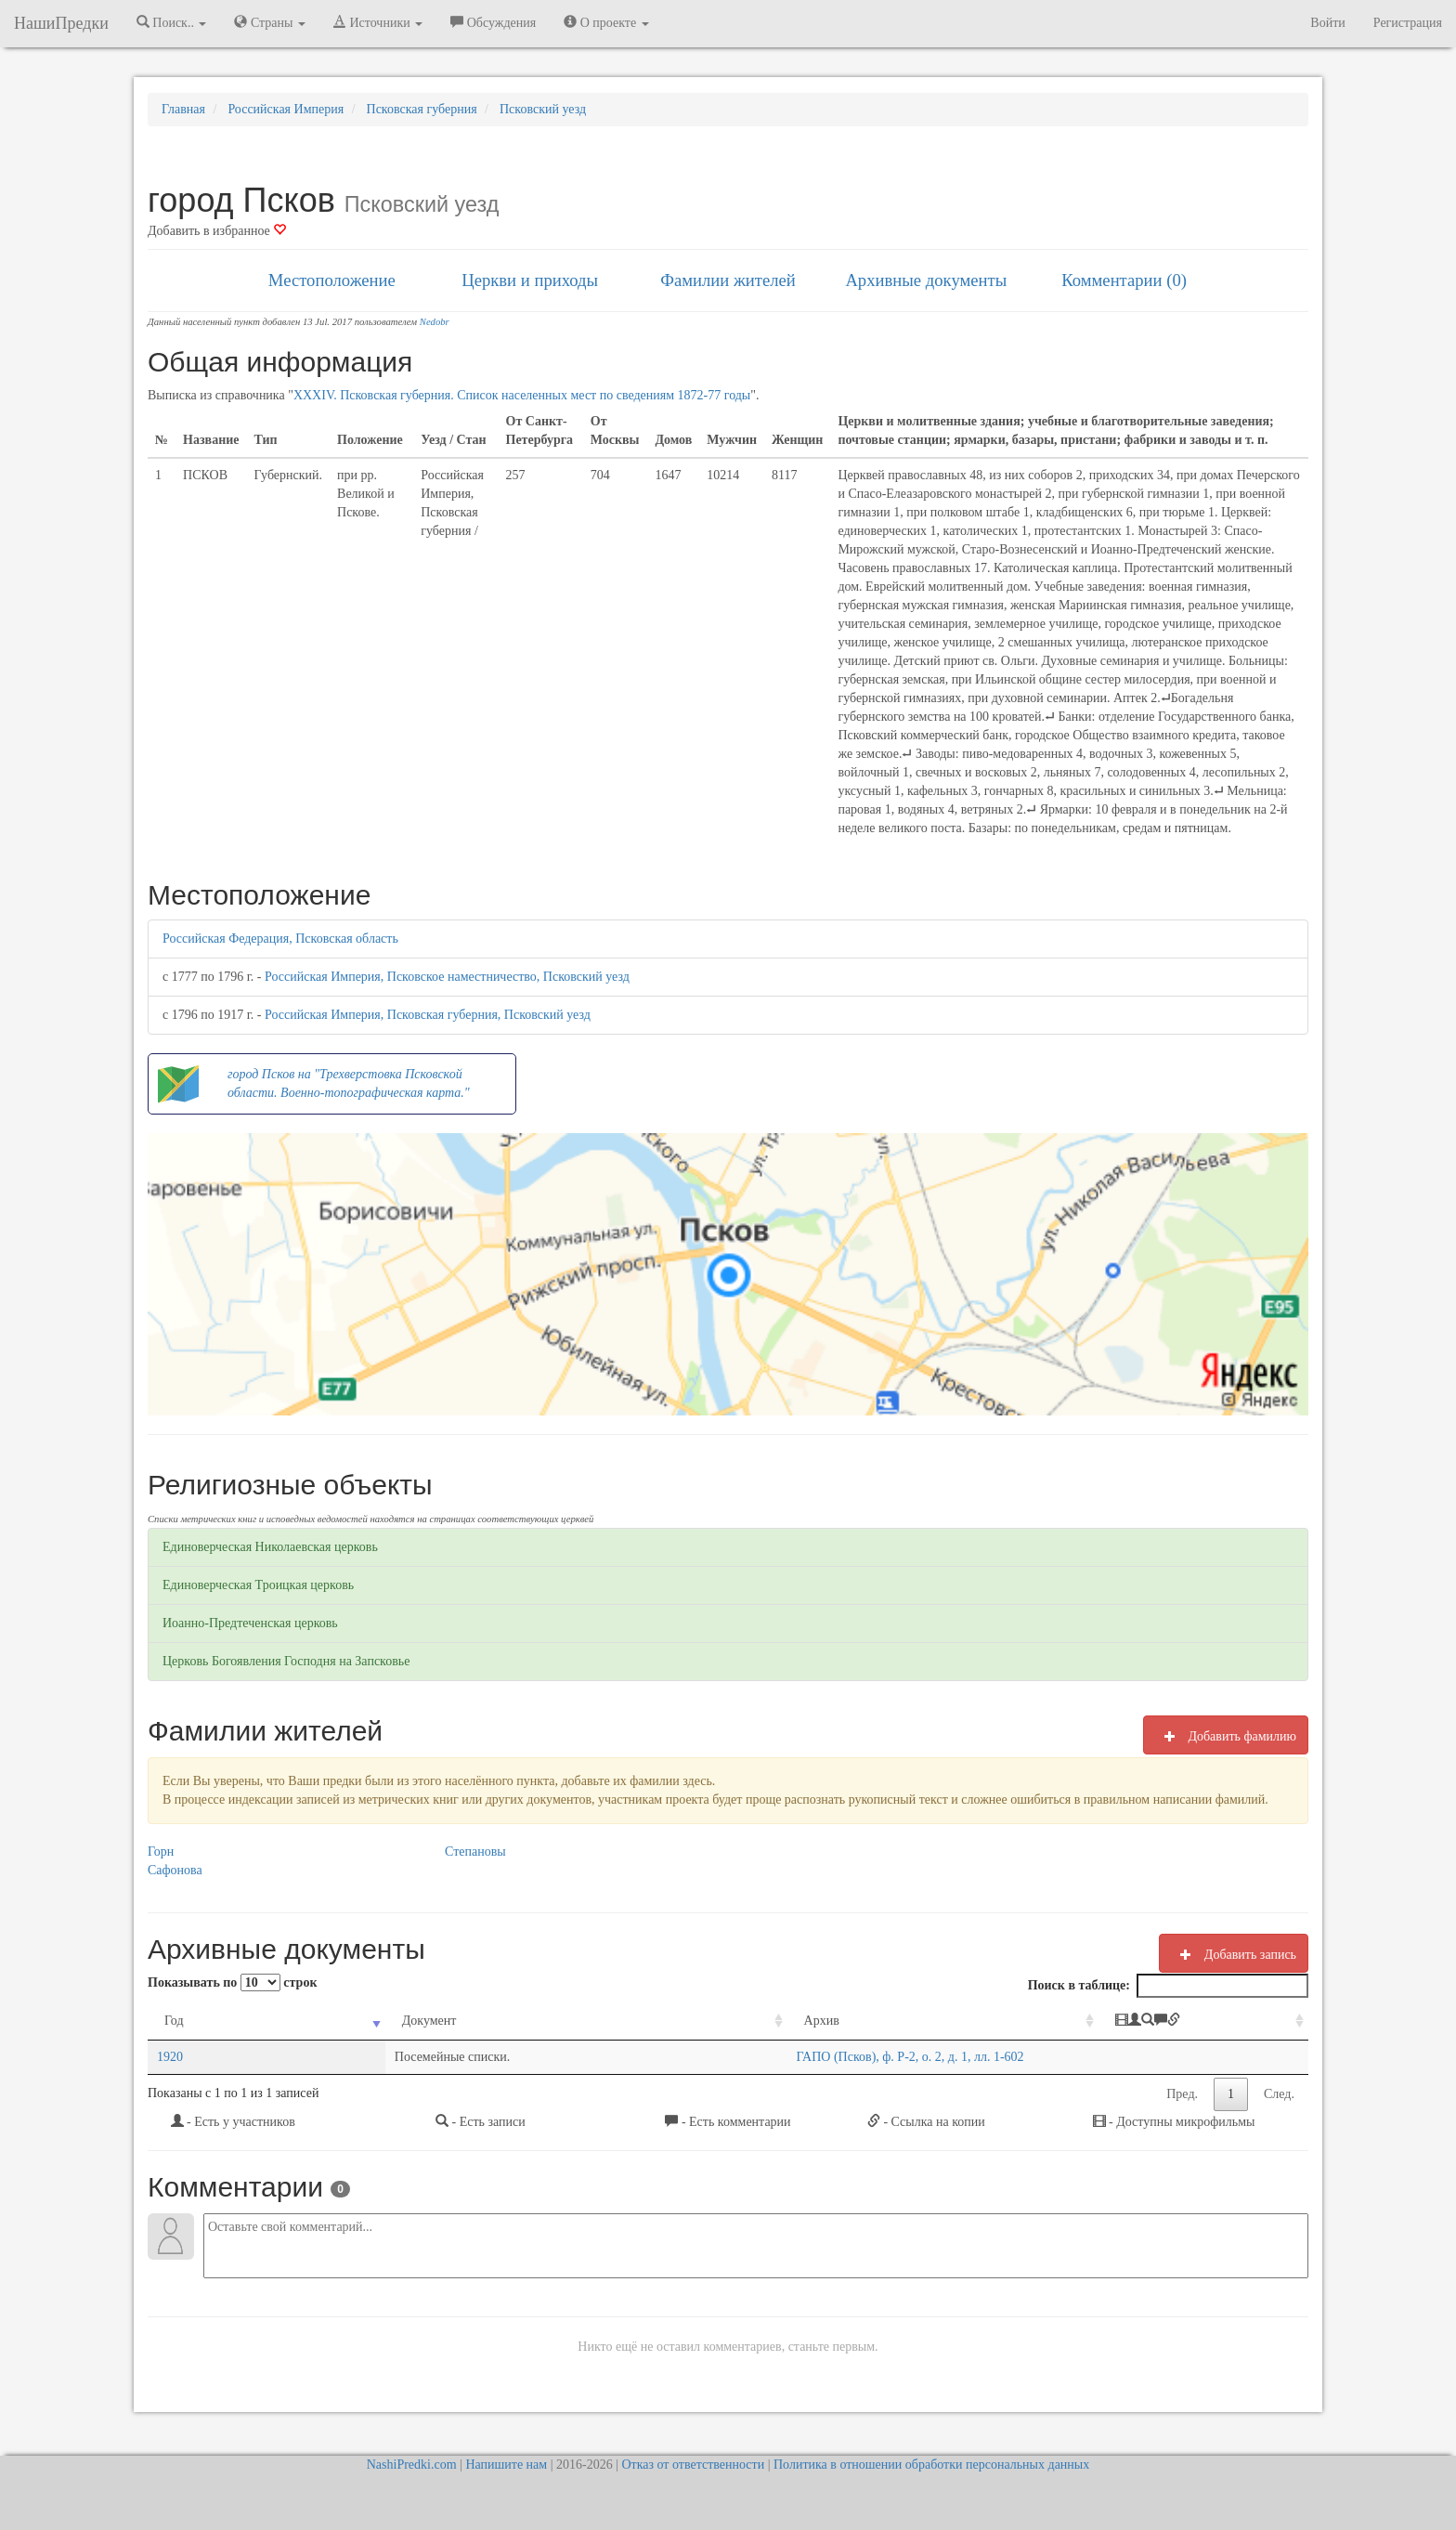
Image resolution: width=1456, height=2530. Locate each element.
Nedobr (434, 322)
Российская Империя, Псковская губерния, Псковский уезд (428, 1015)
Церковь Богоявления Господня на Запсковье (286, 1661)
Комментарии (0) (1124, 280)
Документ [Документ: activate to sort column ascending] (307, 2021)
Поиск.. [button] (171, 22)
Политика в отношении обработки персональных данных (931, 2464)
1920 (170, 2057)
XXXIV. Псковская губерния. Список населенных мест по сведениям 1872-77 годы (521, 395)
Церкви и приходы (530, 280)
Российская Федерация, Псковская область (280, 938)
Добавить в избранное (217, 231)
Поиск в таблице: (1168, 1986)
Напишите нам (506, 2464)
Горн (161, 1851)
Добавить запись (1233, 1954)
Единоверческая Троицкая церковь (258, 1585)
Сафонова (175, 1870)
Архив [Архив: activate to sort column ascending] (589, 2021)
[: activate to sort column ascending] (1200, 2021)
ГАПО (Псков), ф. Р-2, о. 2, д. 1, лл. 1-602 (678, 2057)
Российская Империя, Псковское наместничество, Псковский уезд (447, 977)
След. (1279, 2094)
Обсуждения (493, 22)
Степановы (475, 1851)
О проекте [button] (606, 22)
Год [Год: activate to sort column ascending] (174, 2021)
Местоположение (332, 280)
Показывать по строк (232, 1982)
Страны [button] (270, 22)
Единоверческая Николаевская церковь (270, 1547)
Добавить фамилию (1225, 1736)
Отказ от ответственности (692, 2464)
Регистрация (1407, 23)
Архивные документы (926, 280)
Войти (1327, 23)
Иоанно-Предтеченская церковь (250, 1623)
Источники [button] (377, 22)
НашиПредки (61, 23)
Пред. (1182, 2094)
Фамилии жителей (728, 280)
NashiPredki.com (412, 2464)
